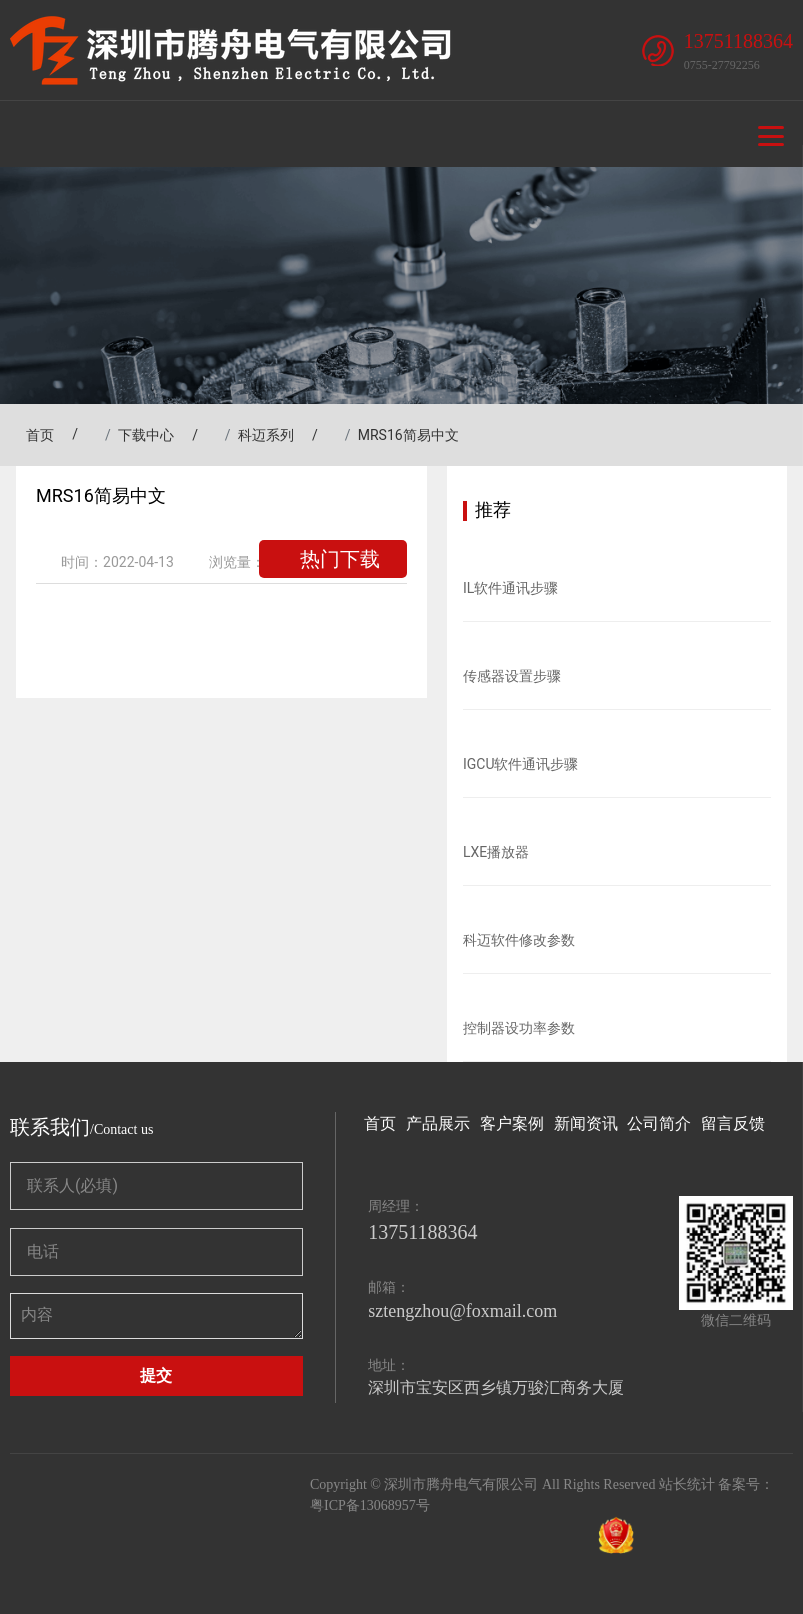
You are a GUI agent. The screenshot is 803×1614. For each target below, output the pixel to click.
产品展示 (438, 1123)
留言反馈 (733, 1123)
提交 (156, 1375)
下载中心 (146, 435)
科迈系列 (266, 435)
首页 (35, 434)
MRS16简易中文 (408, 435)
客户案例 (512, 1123)
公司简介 (659, 1123)
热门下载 (340, 559)
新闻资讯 (586, 1123)
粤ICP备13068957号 (370, 1505)
